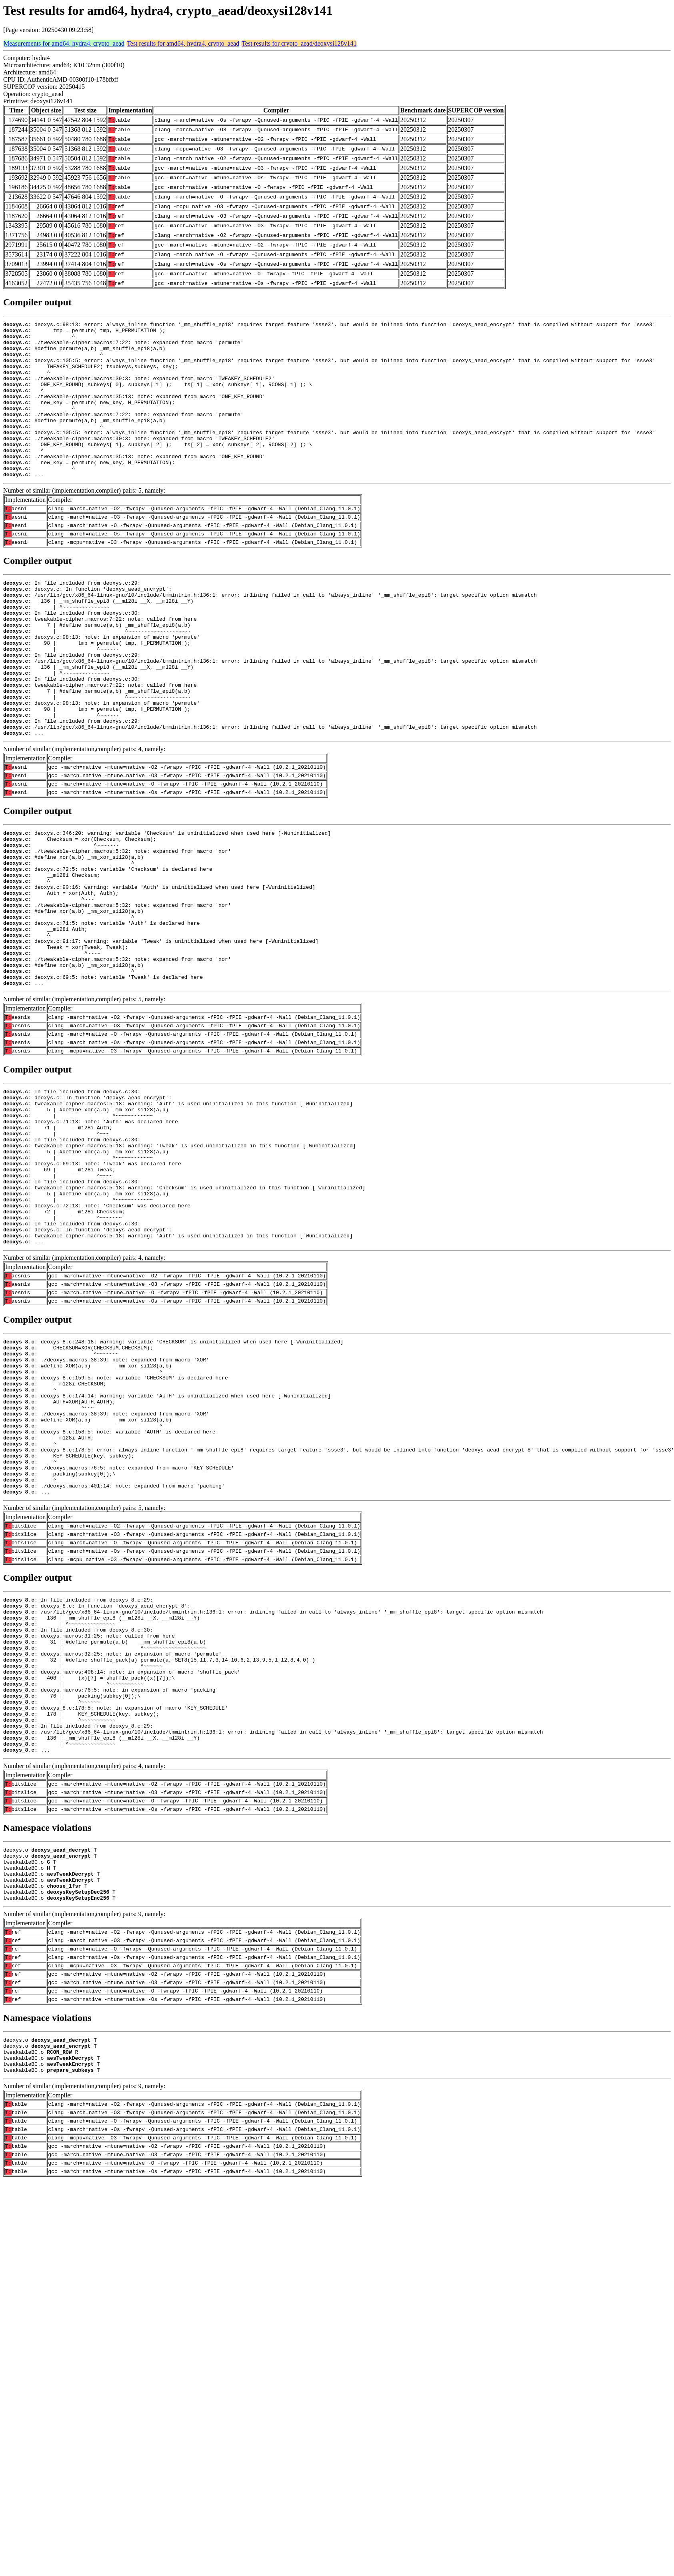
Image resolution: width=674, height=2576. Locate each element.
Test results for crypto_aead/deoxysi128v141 (299, 43)
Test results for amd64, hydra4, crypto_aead (183, 43)
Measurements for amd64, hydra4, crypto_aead (64, 43)
